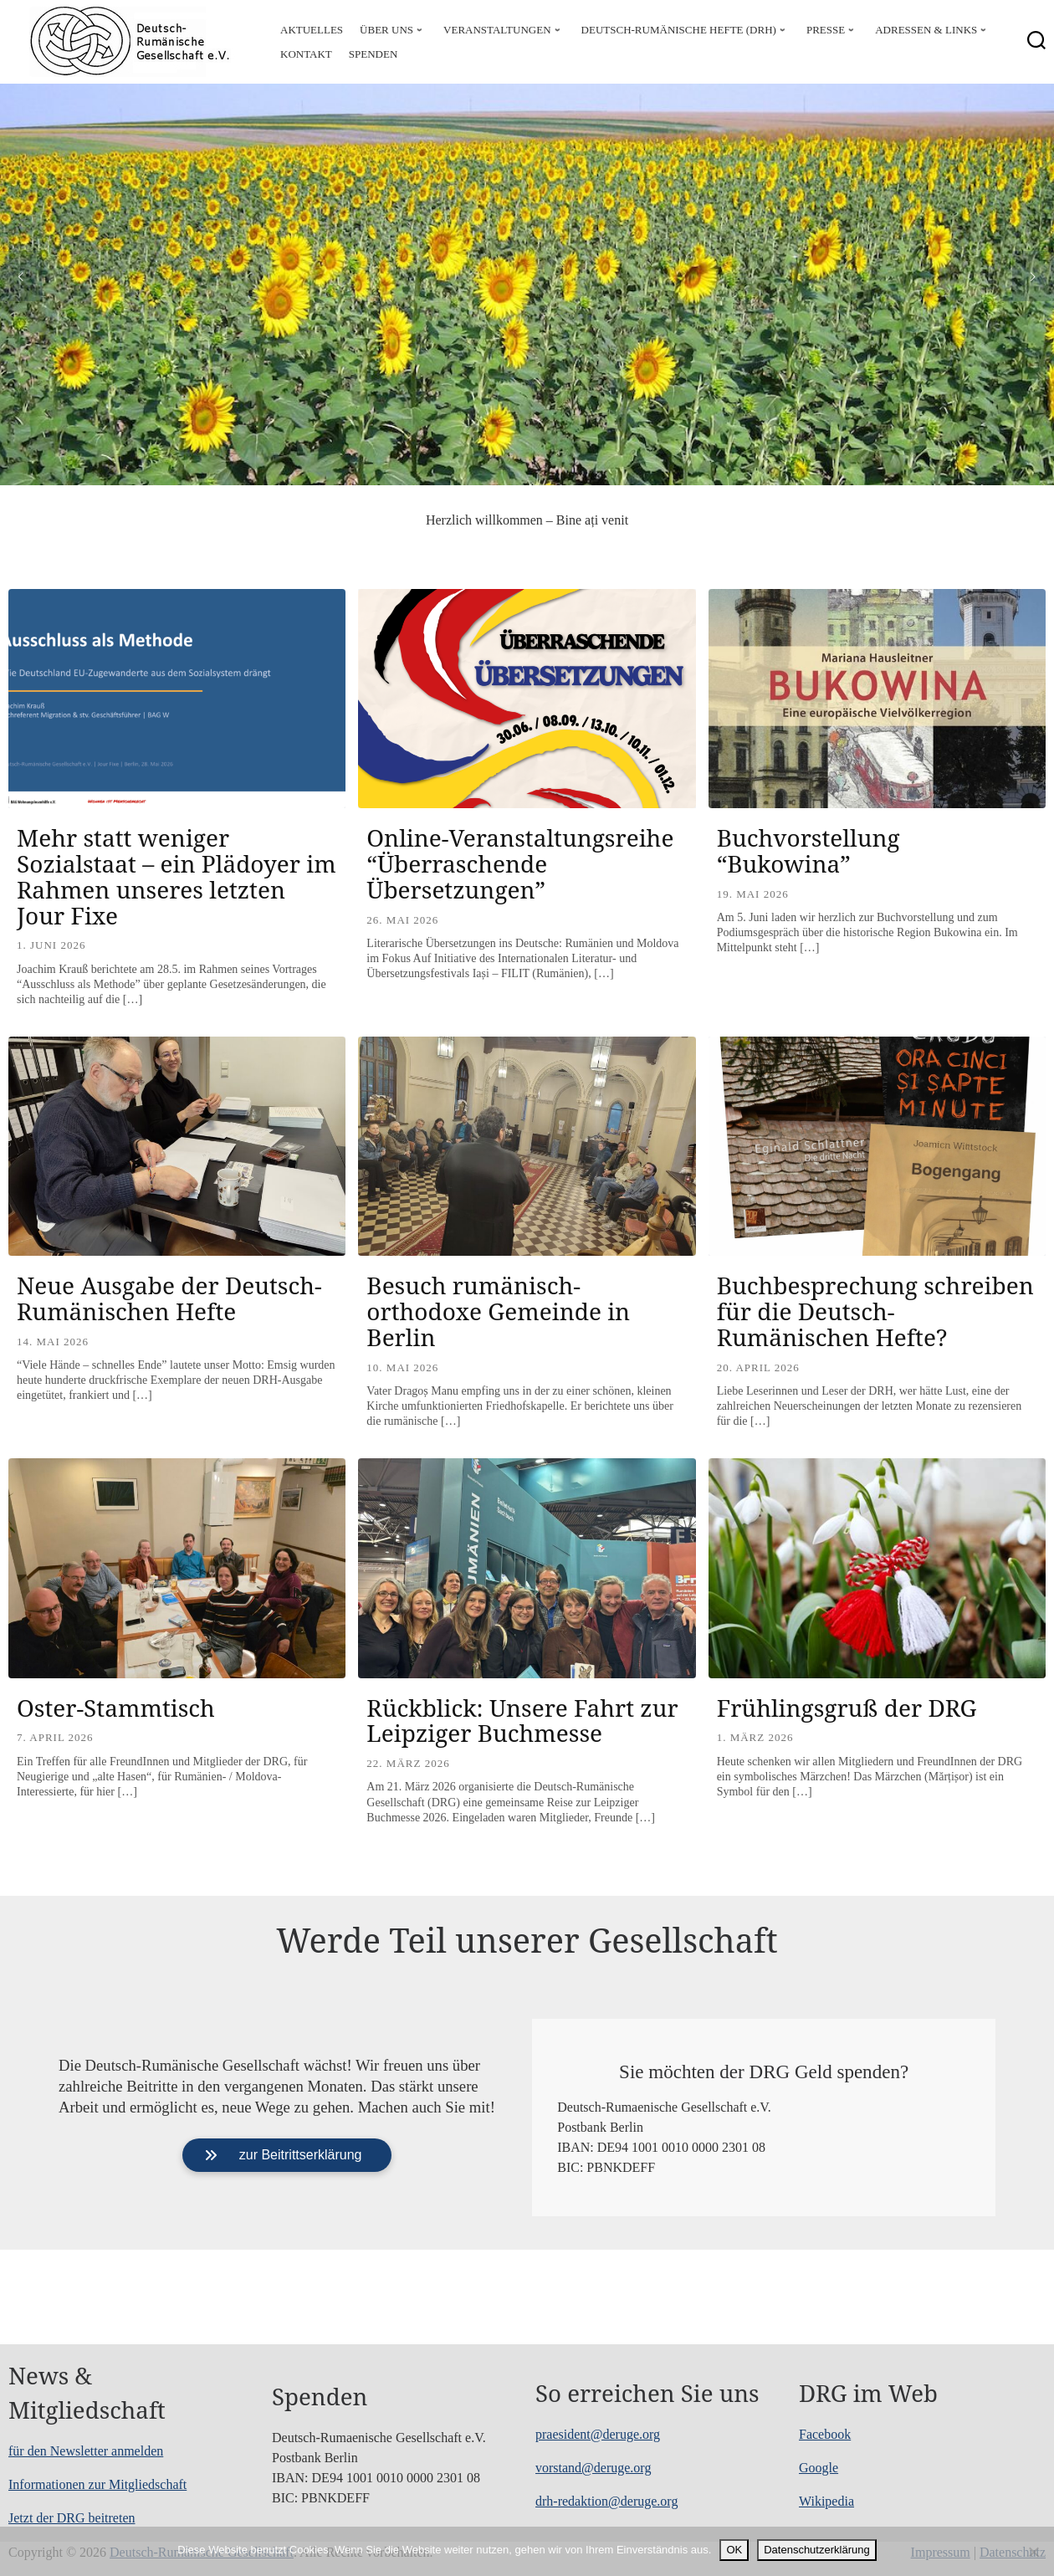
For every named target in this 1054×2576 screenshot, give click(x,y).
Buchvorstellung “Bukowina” (808, 850)
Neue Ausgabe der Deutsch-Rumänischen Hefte (169, 1298)
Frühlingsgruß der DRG (847, 1707)
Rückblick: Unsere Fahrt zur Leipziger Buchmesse (522, 1720)
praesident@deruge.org (597, 2434)
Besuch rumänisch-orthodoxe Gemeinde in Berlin (498, 1311)
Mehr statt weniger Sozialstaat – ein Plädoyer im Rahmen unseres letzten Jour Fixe (176, 876)
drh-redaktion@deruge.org (606, 2501)
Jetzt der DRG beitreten (72, 2518)
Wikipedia (826, 2501)
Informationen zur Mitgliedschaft (97, 2484)
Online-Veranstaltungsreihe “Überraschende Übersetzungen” (519, 863)
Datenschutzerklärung (816, 2549)
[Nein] (1033, 2551)
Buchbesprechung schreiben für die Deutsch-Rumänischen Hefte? (875, 1311)
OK (734, 2549)
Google (818, 2468)
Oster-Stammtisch (116, 1707)
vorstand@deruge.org (593, 2468)
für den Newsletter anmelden (85, 2451)
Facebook (825, 2434)
